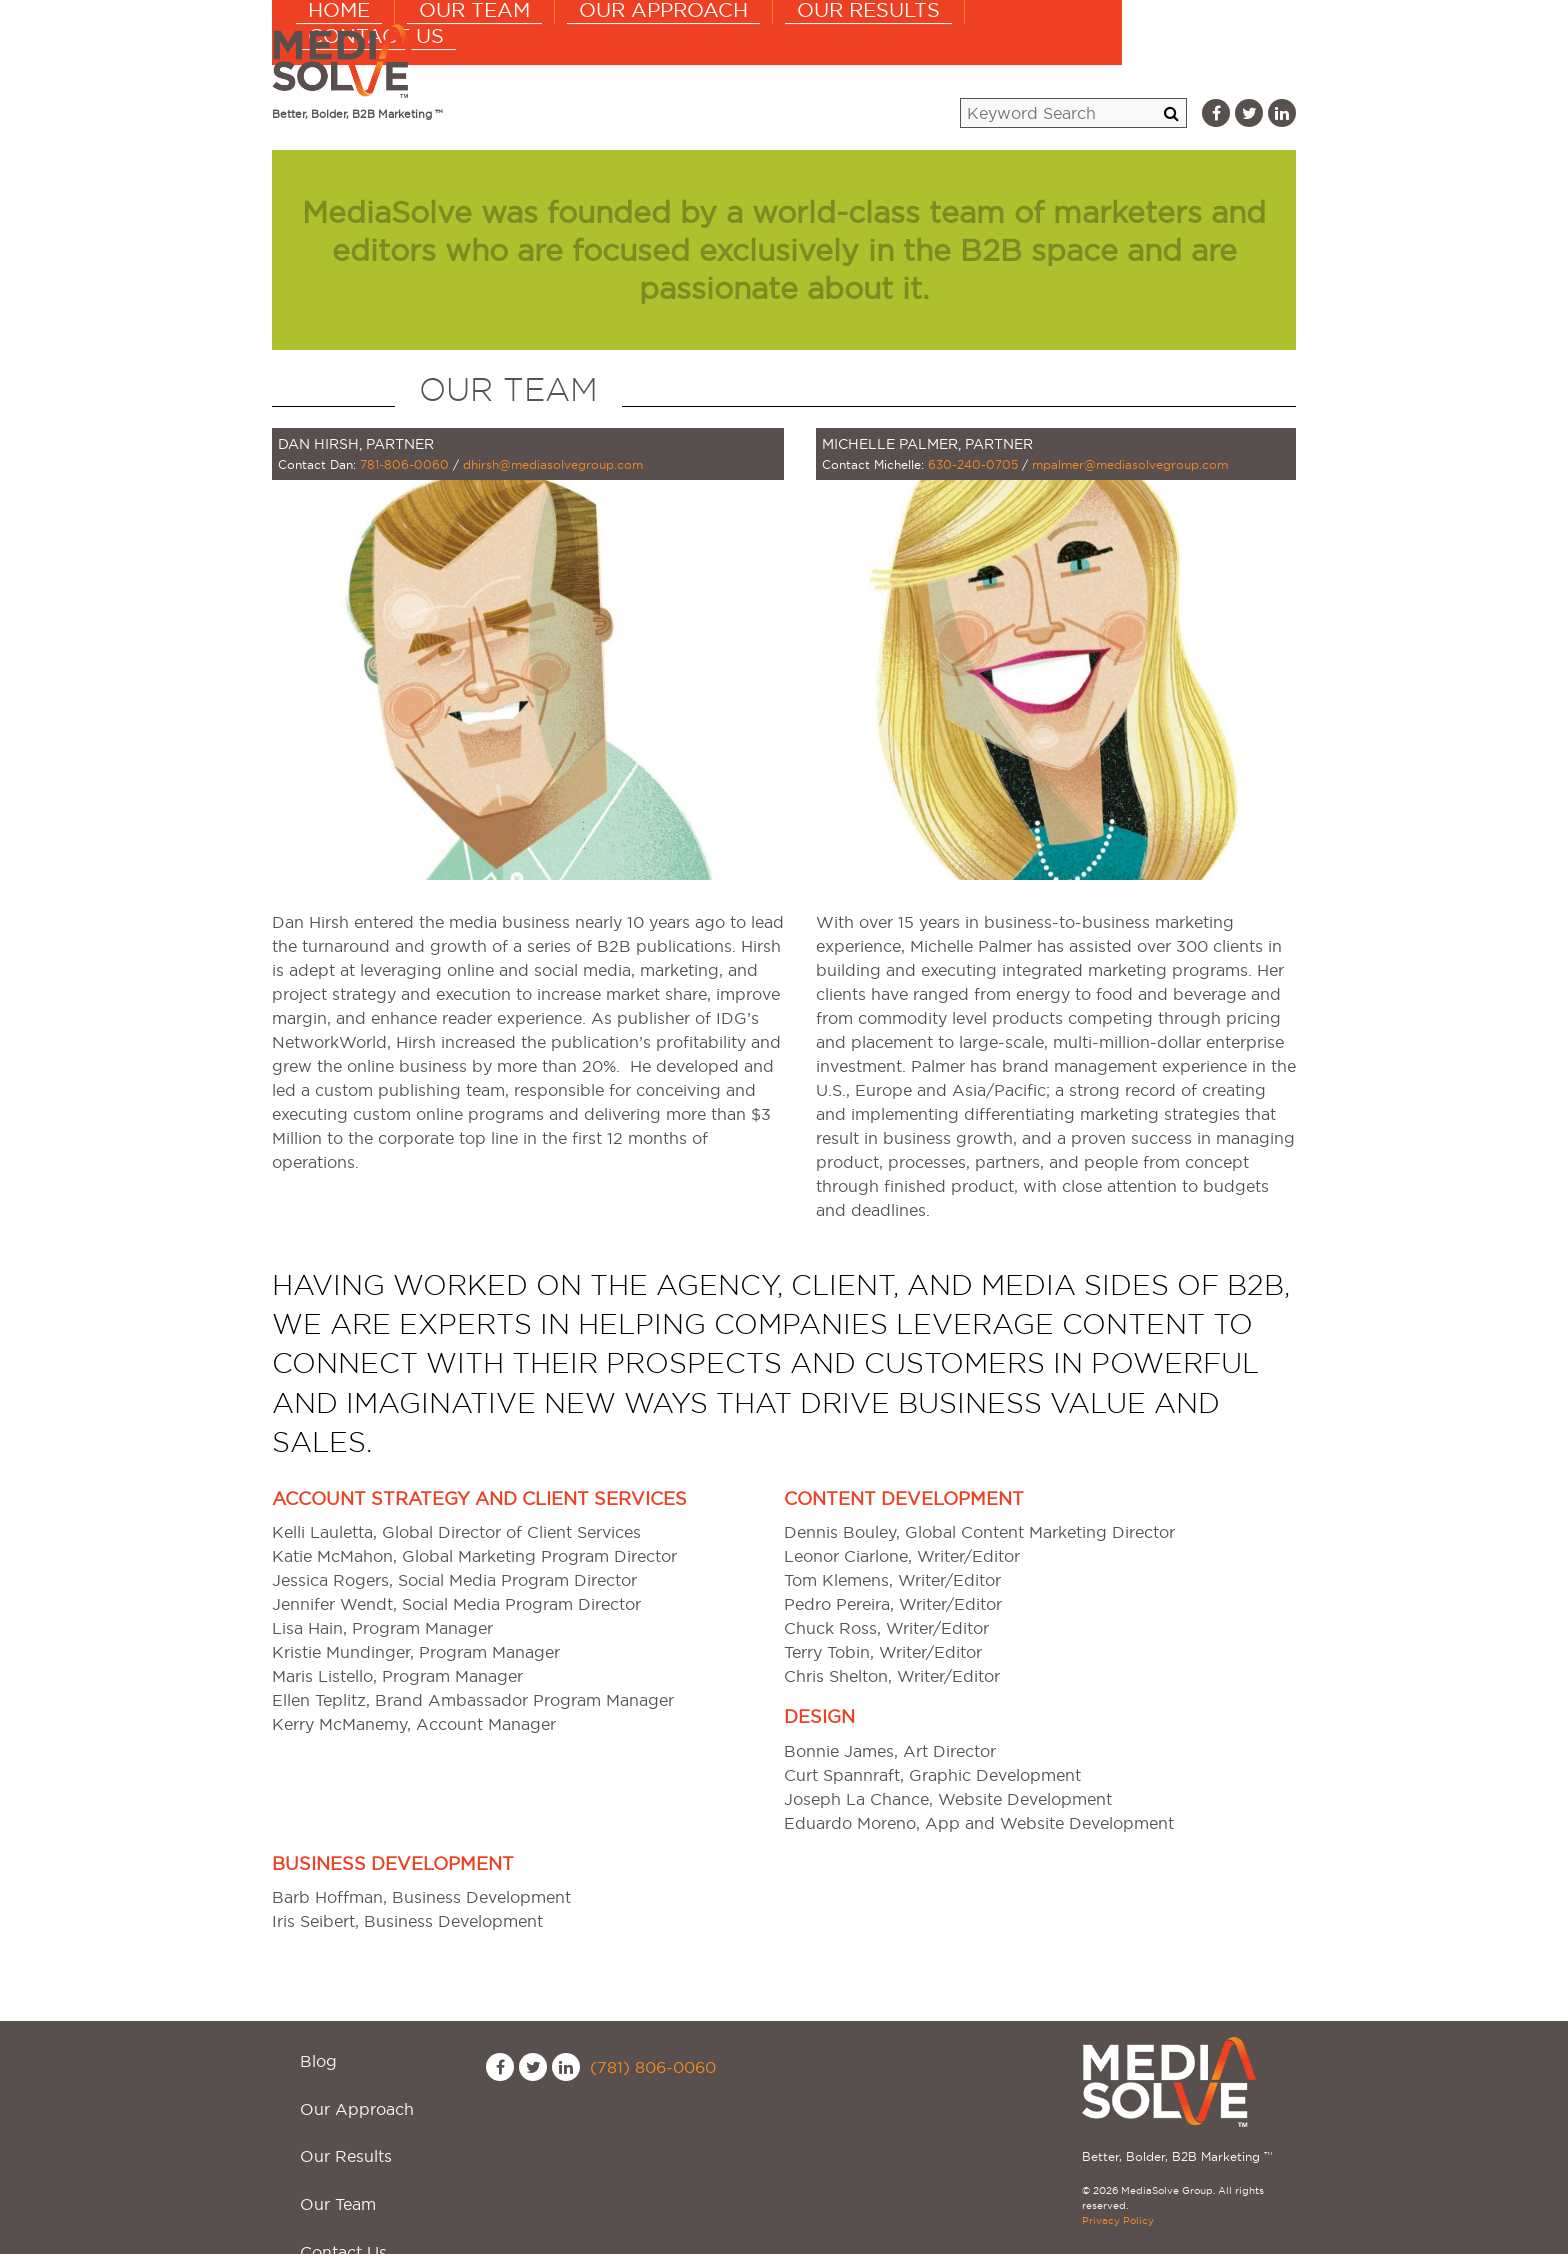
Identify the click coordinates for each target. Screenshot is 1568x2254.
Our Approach (814, 60)
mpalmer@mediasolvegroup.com (1130, 464)
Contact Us (1179, 60)
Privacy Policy (1118, 2220)
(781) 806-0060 (653, 2067)
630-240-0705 (973, 464)
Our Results (1004, 60)
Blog (306, 2049)
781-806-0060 (404, 464)
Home (510, 60)
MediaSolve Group (347, 61)
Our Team (638, 60)
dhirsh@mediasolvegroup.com (553, 464)
